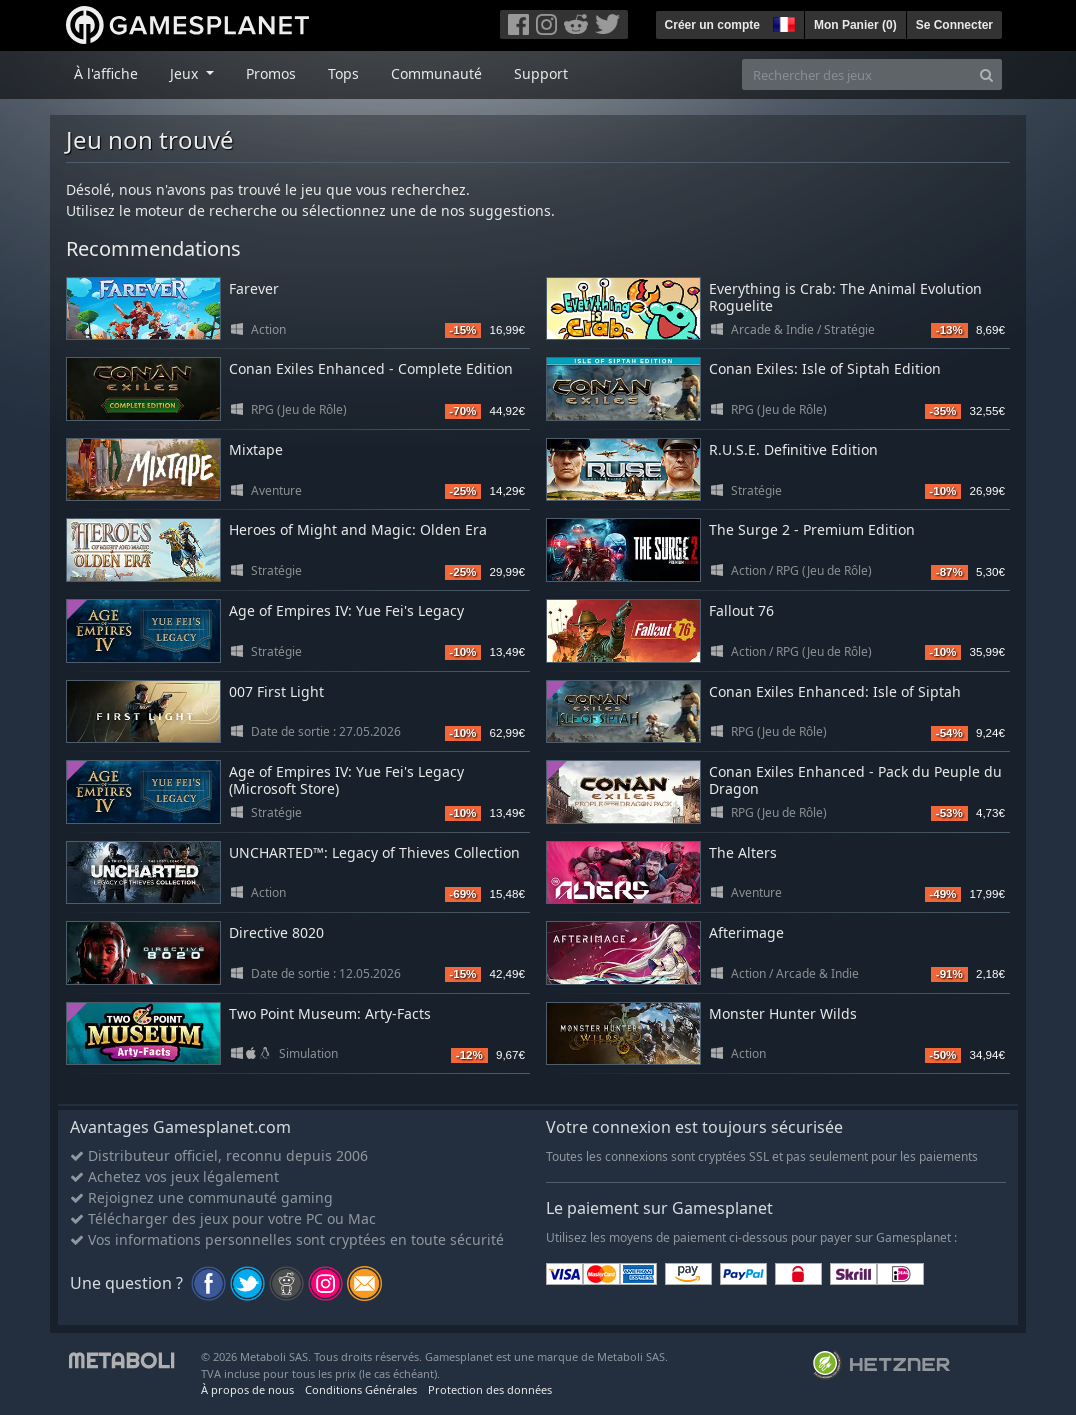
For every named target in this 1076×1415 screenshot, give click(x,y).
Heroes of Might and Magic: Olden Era (358, 529)
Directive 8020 (276, 932)
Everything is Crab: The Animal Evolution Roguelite (845, 297)
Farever (254, 288)
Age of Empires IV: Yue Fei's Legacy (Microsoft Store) (346, 780)
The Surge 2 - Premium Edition (812, 529)
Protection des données (490, 1389)
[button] (782, 22)
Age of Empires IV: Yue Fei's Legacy (346, 610)
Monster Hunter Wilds (783, 1013)
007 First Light (276, 691)
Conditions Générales (361, 1389)
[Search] (986, 74)
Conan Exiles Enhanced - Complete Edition (371, 368)
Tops (343, 73)
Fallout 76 (741, 610)
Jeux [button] (186, 73)
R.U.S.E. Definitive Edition (793, 449)
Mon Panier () (855, 25)
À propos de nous (247, 1389)
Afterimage (746, 932)
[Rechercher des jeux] (857, 74)
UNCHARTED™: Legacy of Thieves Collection (374, 852)
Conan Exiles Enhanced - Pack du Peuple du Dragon (855, 780)
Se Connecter (954, 25)
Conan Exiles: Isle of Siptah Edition (825, 368)
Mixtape (256, 449)
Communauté (436, 73)
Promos (271, 73)
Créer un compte (712, 25)
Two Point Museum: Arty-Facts (330, 1013)
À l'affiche (106, 73)
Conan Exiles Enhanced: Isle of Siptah (835, 691)
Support (541, 73)
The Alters (743, 852)
